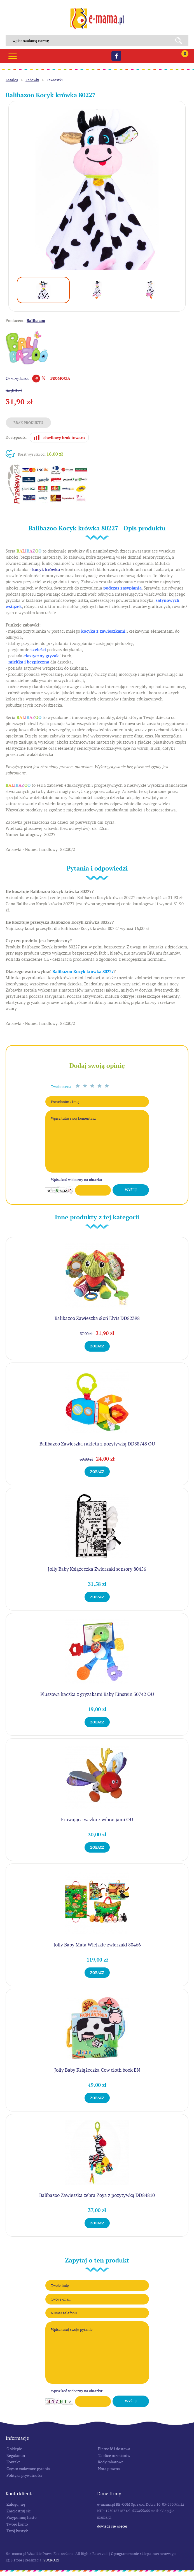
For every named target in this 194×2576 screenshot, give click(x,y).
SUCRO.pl (51, 2560)
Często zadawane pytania (28, 2468)
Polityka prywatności (24, 2475)
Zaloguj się (15, 2504)
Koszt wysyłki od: (40, 454)
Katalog (12, 80)
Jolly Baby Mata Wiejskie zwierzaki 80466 (97, 1945)
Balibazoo (36, 320)
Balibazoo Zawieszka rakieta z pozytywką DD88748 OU (97, 1444)
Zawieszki (54, 80)
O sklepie (14, 2448)
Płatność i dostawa (114, 2448)
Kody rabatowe (110, 2461)
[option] (97, 189)
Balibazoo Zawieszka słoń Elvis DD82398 (97, 1318)
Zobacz (97, 1346)
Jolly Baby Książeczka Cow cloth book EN (97, 2070)
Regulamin (15, 2455)
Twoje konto (17, 2524)
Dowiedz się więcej (112, 2526)
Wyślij (131, 1190)
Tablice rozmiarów (114, 2455)
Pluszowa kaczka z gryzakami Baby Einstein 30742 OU (97, 1694)
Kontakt (13, 2461)
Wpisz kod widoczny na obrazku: (77, 1179)
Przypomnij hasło (21, 2517)
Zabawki (32, 80)
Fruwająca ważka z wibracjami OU (97, 1819)
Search (180, 40)
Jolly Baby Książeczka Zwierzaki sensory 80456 (97, 1569)
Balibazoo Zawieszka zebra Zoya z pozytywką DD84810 (97, 2195)
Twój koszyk (17, 2530)
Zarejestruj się (18, 2511)
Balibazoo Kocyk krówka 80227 (83, 971)
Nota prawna (109, 2468)
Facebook (116, 56)
